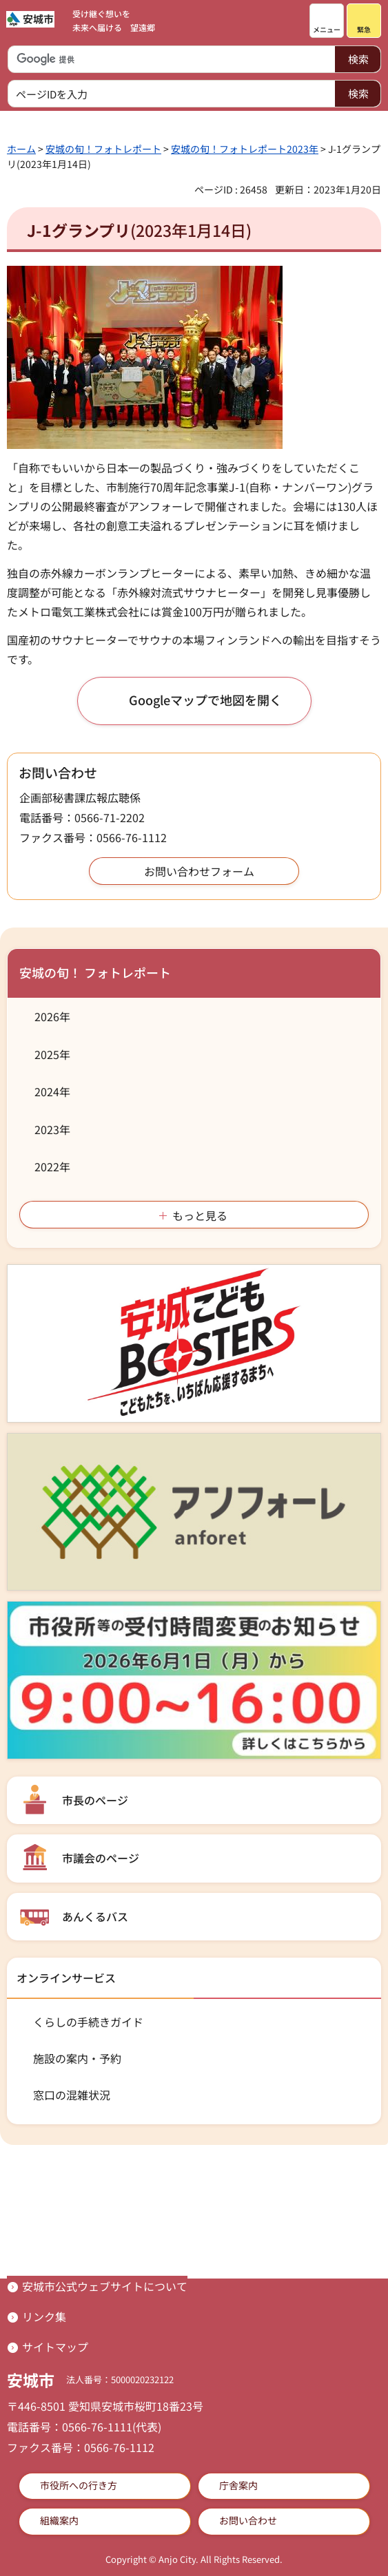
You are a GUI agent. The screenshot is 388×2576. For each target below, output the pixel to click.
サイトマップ (55, 2346)
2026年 (52, 1016)
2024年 (52, 1091)
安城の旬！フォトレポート (103, 149)
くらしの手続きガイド (88, 2021)
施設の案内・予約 (77, 2058)
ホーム (21, 149)
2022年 (52, 1166)
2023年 (52, 1129)
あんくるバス (95, 1916)
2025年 (52, 1054)
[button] (326, 20)
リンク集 (44, 2316)
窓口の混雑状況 (71, 2094)
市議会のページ (100, 1858)
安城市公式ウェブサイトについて (104, 2286)
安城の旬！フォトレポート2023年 (244, 149)
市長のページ (95, 1800)
